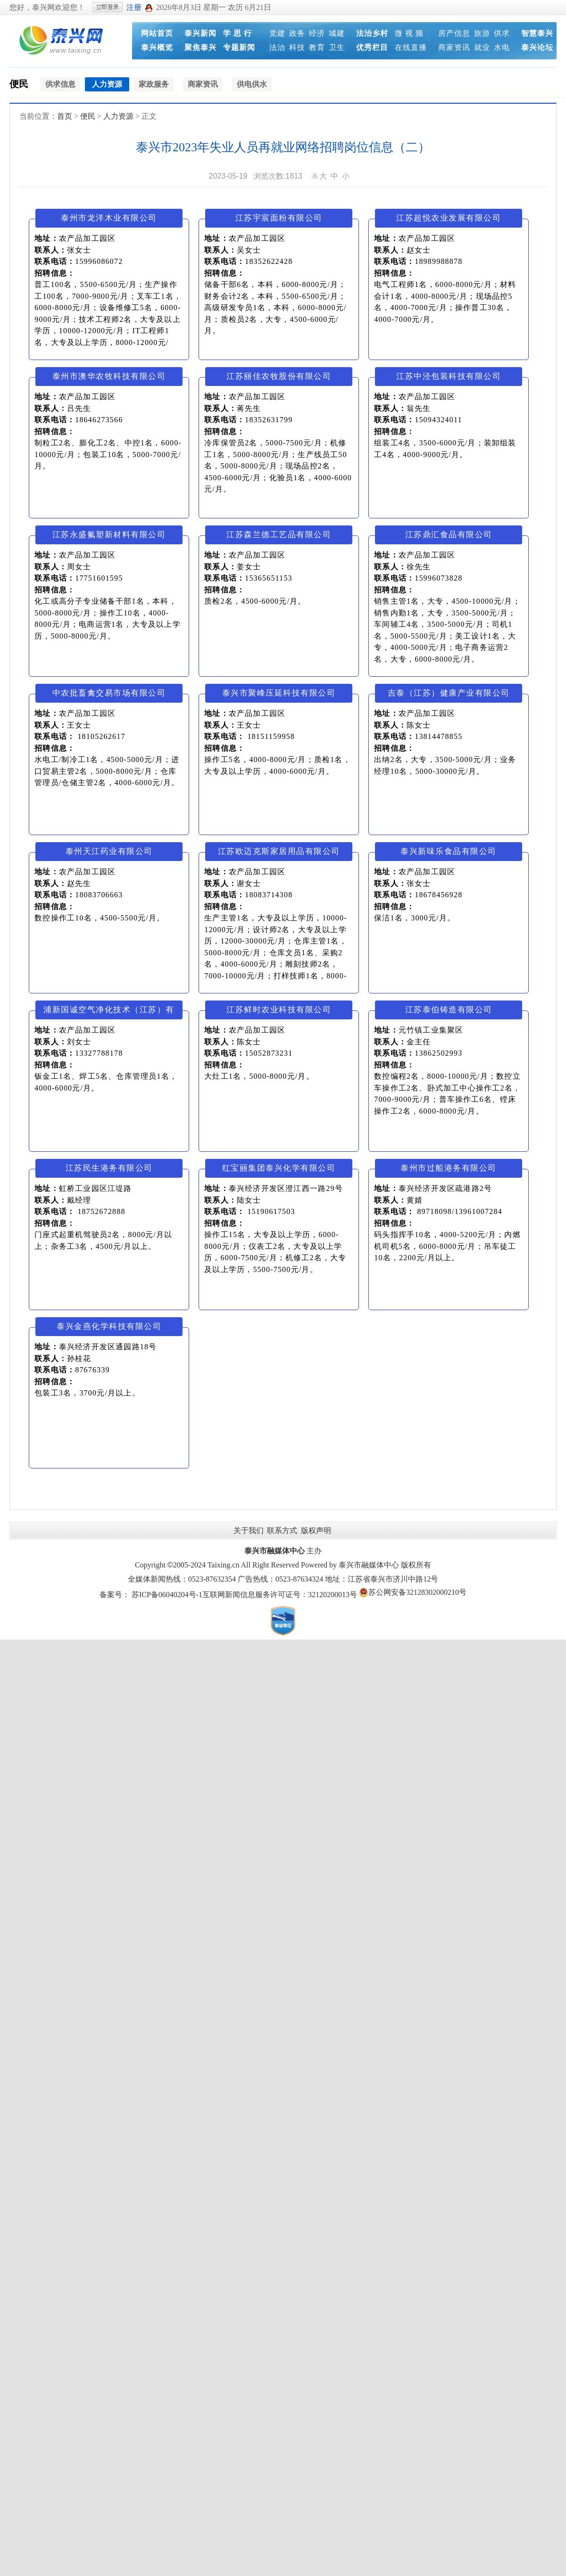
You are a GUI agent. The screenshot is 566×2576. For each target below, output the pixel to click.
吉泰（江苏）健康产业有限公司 (449, 693)
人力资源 (118, 116)
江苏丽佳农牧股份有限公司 (278, 376)
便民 (18, 84)
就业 (482, 47)
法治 (277, 47)
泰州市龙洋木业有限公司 (109, 217)
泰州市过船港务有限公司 (448, 1168)
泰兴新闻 (200, 33)
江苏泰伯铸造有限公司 (448, 1009)
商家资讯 (454, 47)
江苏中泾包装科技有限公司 (448, 376)
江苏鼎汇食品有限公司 (448, 534)
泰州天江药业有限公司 (109, 851)
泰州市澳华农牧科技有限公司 (109, 376)
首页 (64, 116)
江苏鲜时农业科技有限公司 (278, 1009)
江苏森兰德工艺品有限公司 (278, 534)
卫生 (337, 47)
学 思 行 (237, 33)
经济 (317, 33)
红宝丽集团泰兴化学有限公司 (279, 1168)
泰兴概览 (157, 47)
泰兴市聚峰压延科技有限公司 (279, 693)
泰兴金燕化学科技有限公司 (109, 1326)
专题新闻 (239, 47)
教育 (317, 47)
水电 (502, 47)
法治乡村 (372, 33)
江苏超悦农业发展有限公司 (448, 217)
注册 (134, 7)
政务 (297, 33)
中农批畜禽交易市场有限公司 (109, 693)
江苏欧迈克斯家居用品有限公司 (279, 851)
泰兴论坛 (537, 47)
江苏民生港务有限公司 (109, 1168)
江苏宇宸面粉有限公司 (279, 217)
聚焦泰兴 (200, 47)
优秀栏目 (372, 47)
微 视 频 (409, 33)
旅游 (482, 33)
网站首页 (157, 33)
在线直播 (411, 47)
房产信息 (454, 33)
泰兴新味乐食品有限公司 (448, 851)
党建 (277, 33)
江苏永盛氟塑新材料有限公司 (109, 534)
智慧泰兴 (537, 33)
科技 (297, 47)
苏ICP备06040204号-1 (167, 1595)
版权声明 (316, 1530)
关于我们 (248, 1530)
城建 (337, 33)
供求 (502, 33)
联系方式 (282, 1530)
